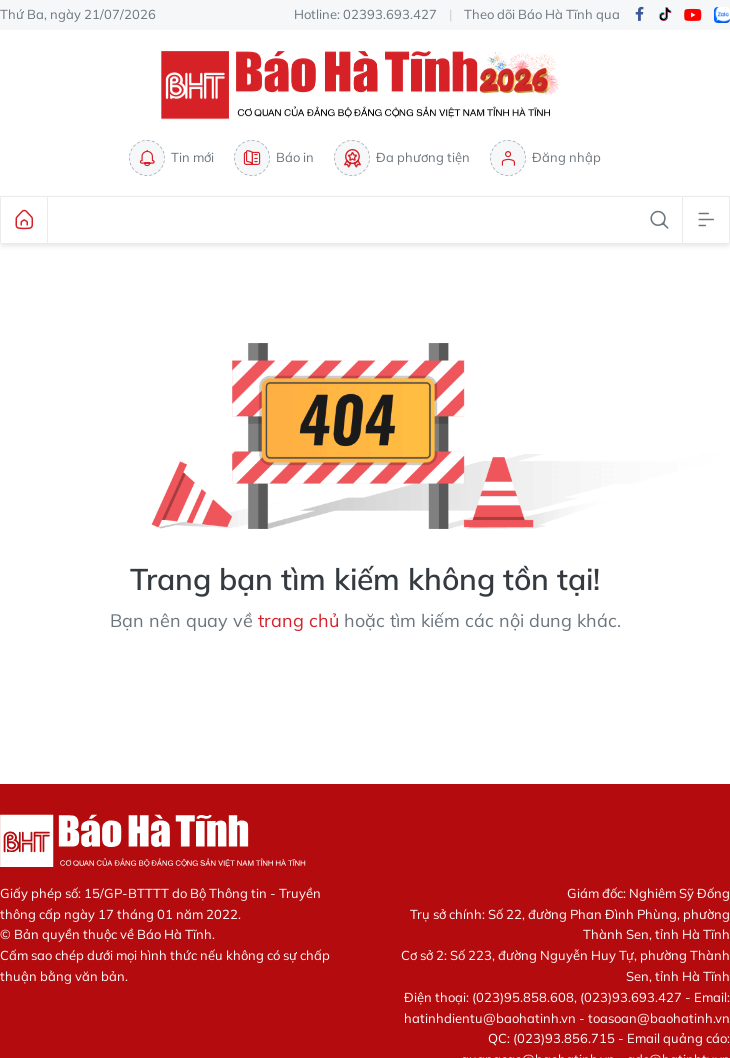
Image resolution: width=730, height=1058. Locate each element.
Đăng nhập (545, 158)
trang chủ (298, 620)
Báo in (274, 158)
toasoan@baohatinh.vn (659, 1018)
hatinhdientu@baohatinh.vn (490, 1018)
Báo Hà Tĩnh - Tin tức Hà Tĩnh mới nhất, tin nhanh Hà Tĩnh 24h (365, 85)
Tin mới (171, 158)
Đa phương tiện (402, 158)
